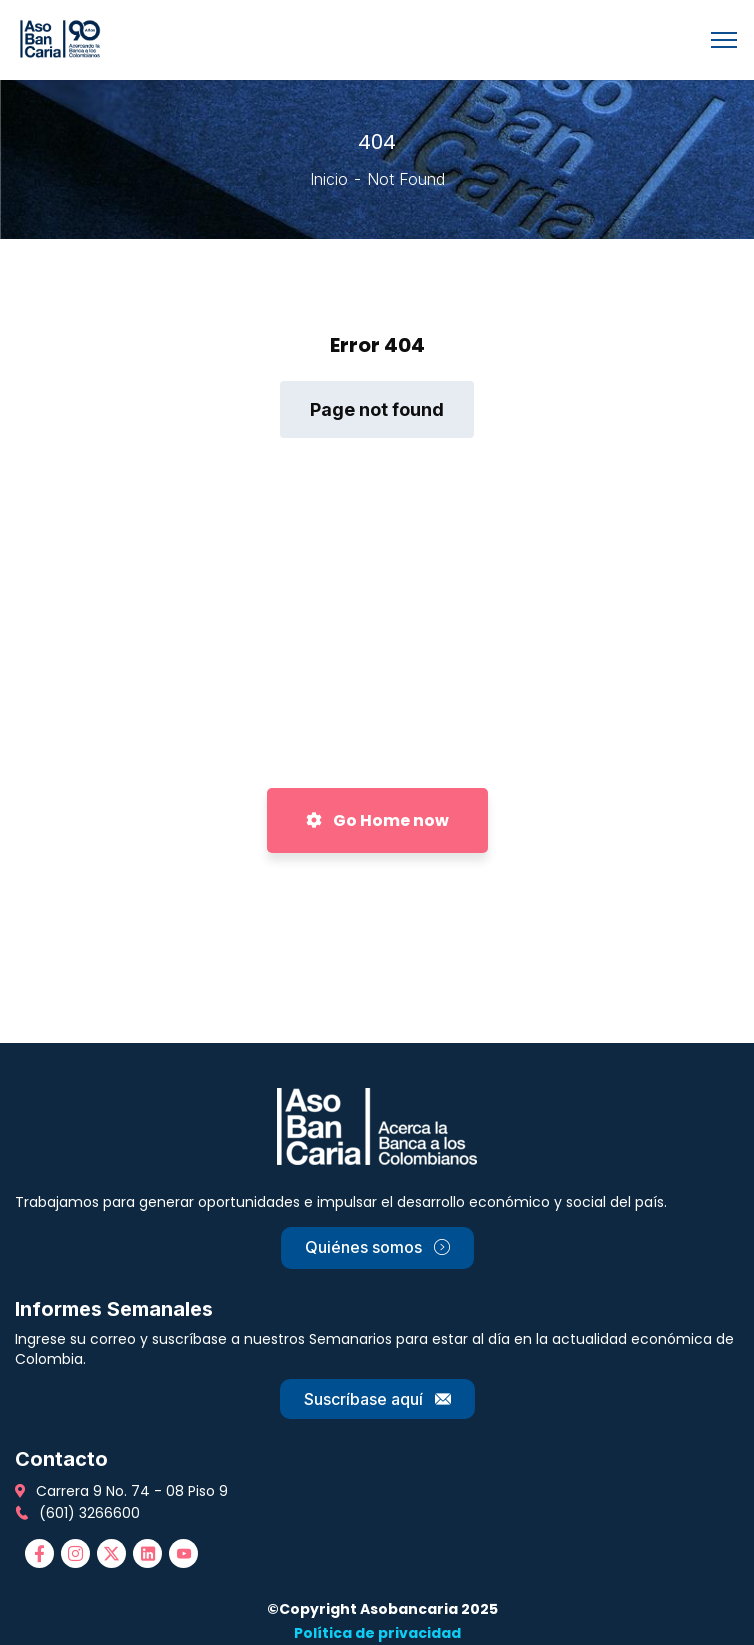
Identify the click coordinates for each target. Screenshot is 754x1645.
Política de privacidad (377, 1633)
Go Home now (377, 820)
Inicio (329, 179)
